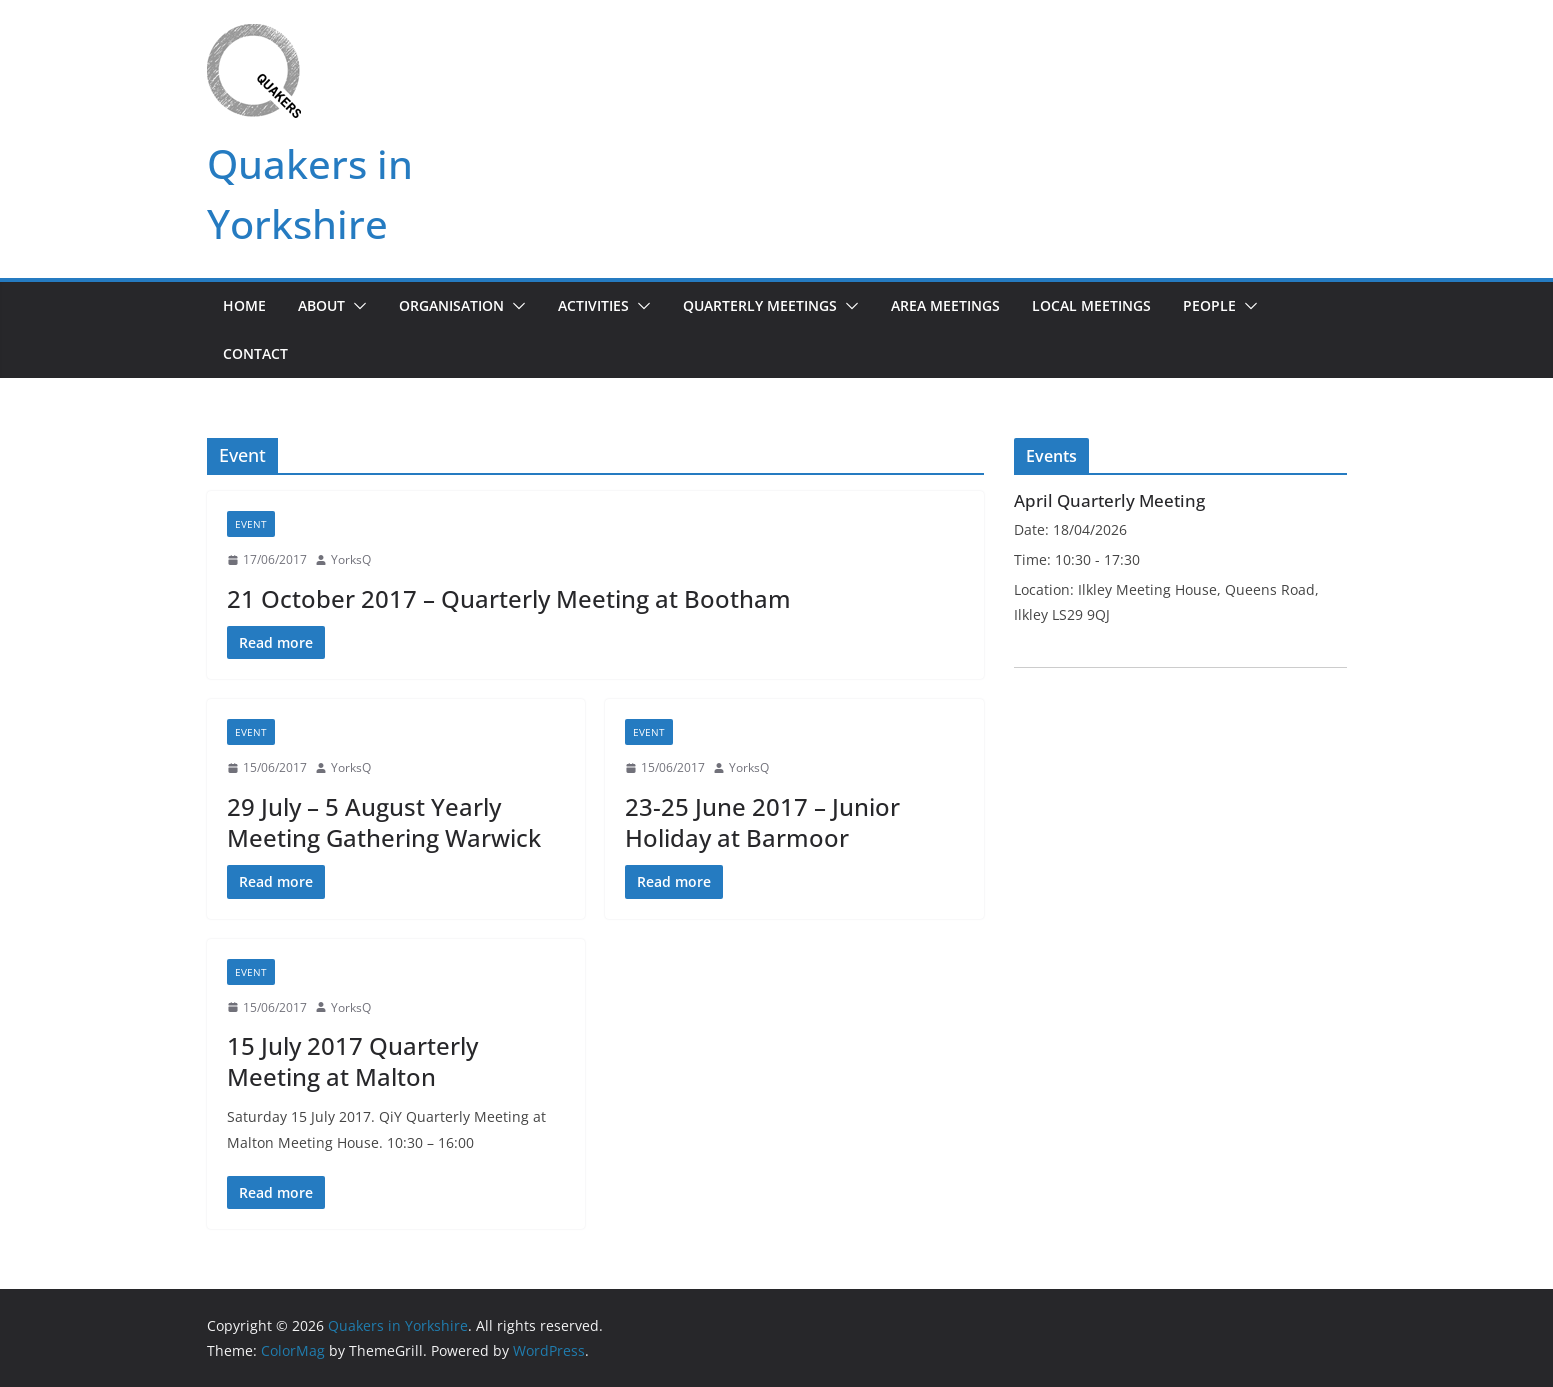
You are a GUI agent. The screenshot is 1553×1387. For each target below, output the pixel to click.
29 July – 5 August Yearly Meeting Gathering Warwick (384, 822)
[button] (356, 306)
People (1209, 305)
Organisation (451, 305)
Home (244, 305)
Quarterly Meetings (760, 305)
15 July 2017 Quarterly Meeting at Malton (352, 1061)
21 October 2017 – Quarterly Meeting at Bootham (509, 598)
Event (251, 524)
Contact (255, 353)
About (321, 305)
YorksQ (351, 559)
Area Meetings (945, 305)
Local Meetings (1091, 305)
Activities (593, 305)
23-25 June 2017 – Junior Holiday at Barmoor (762, 822)
